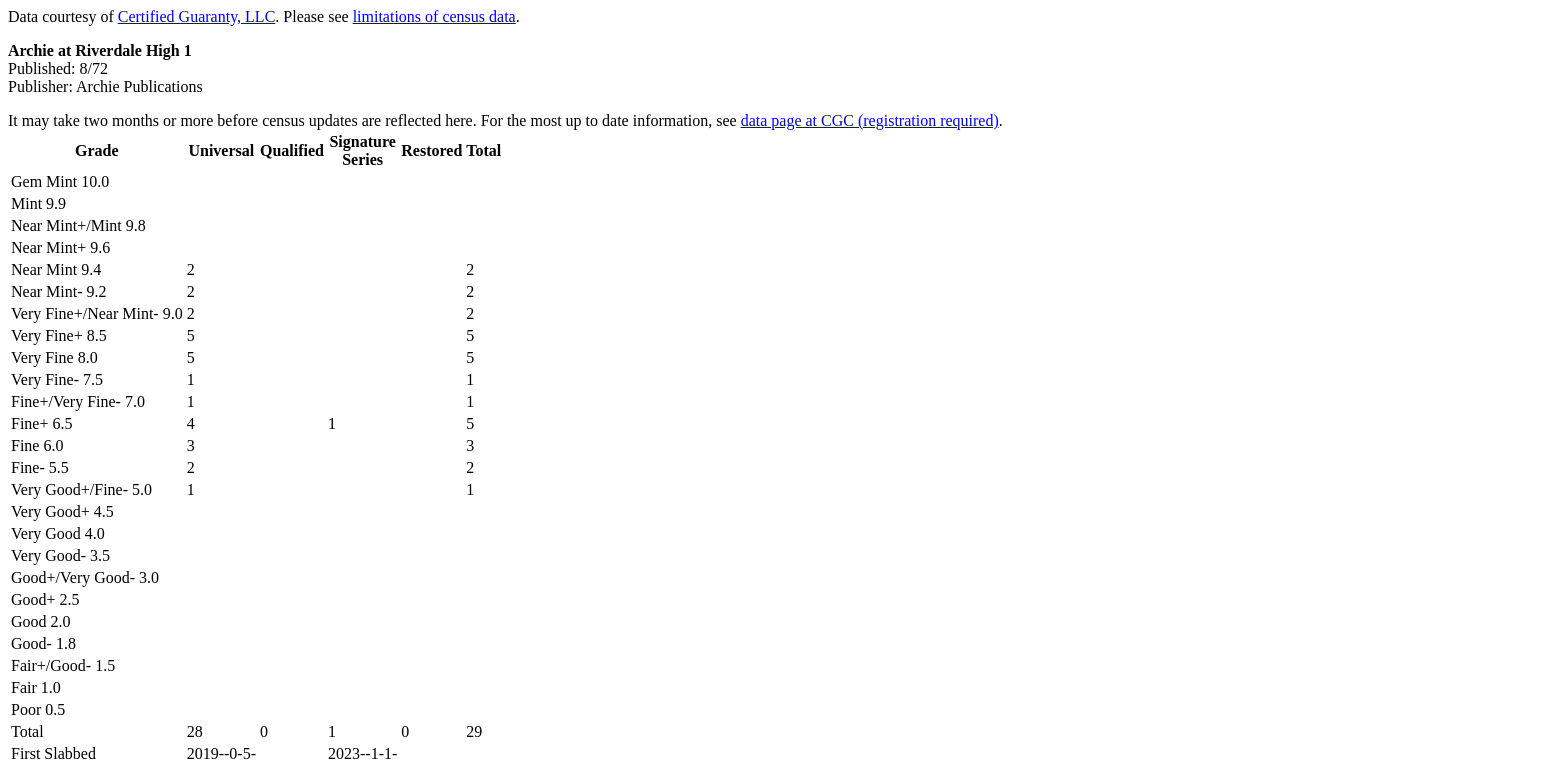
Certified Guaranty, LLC (197, 16)
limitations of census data (434, 16)
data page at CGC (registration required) (870, 120)
